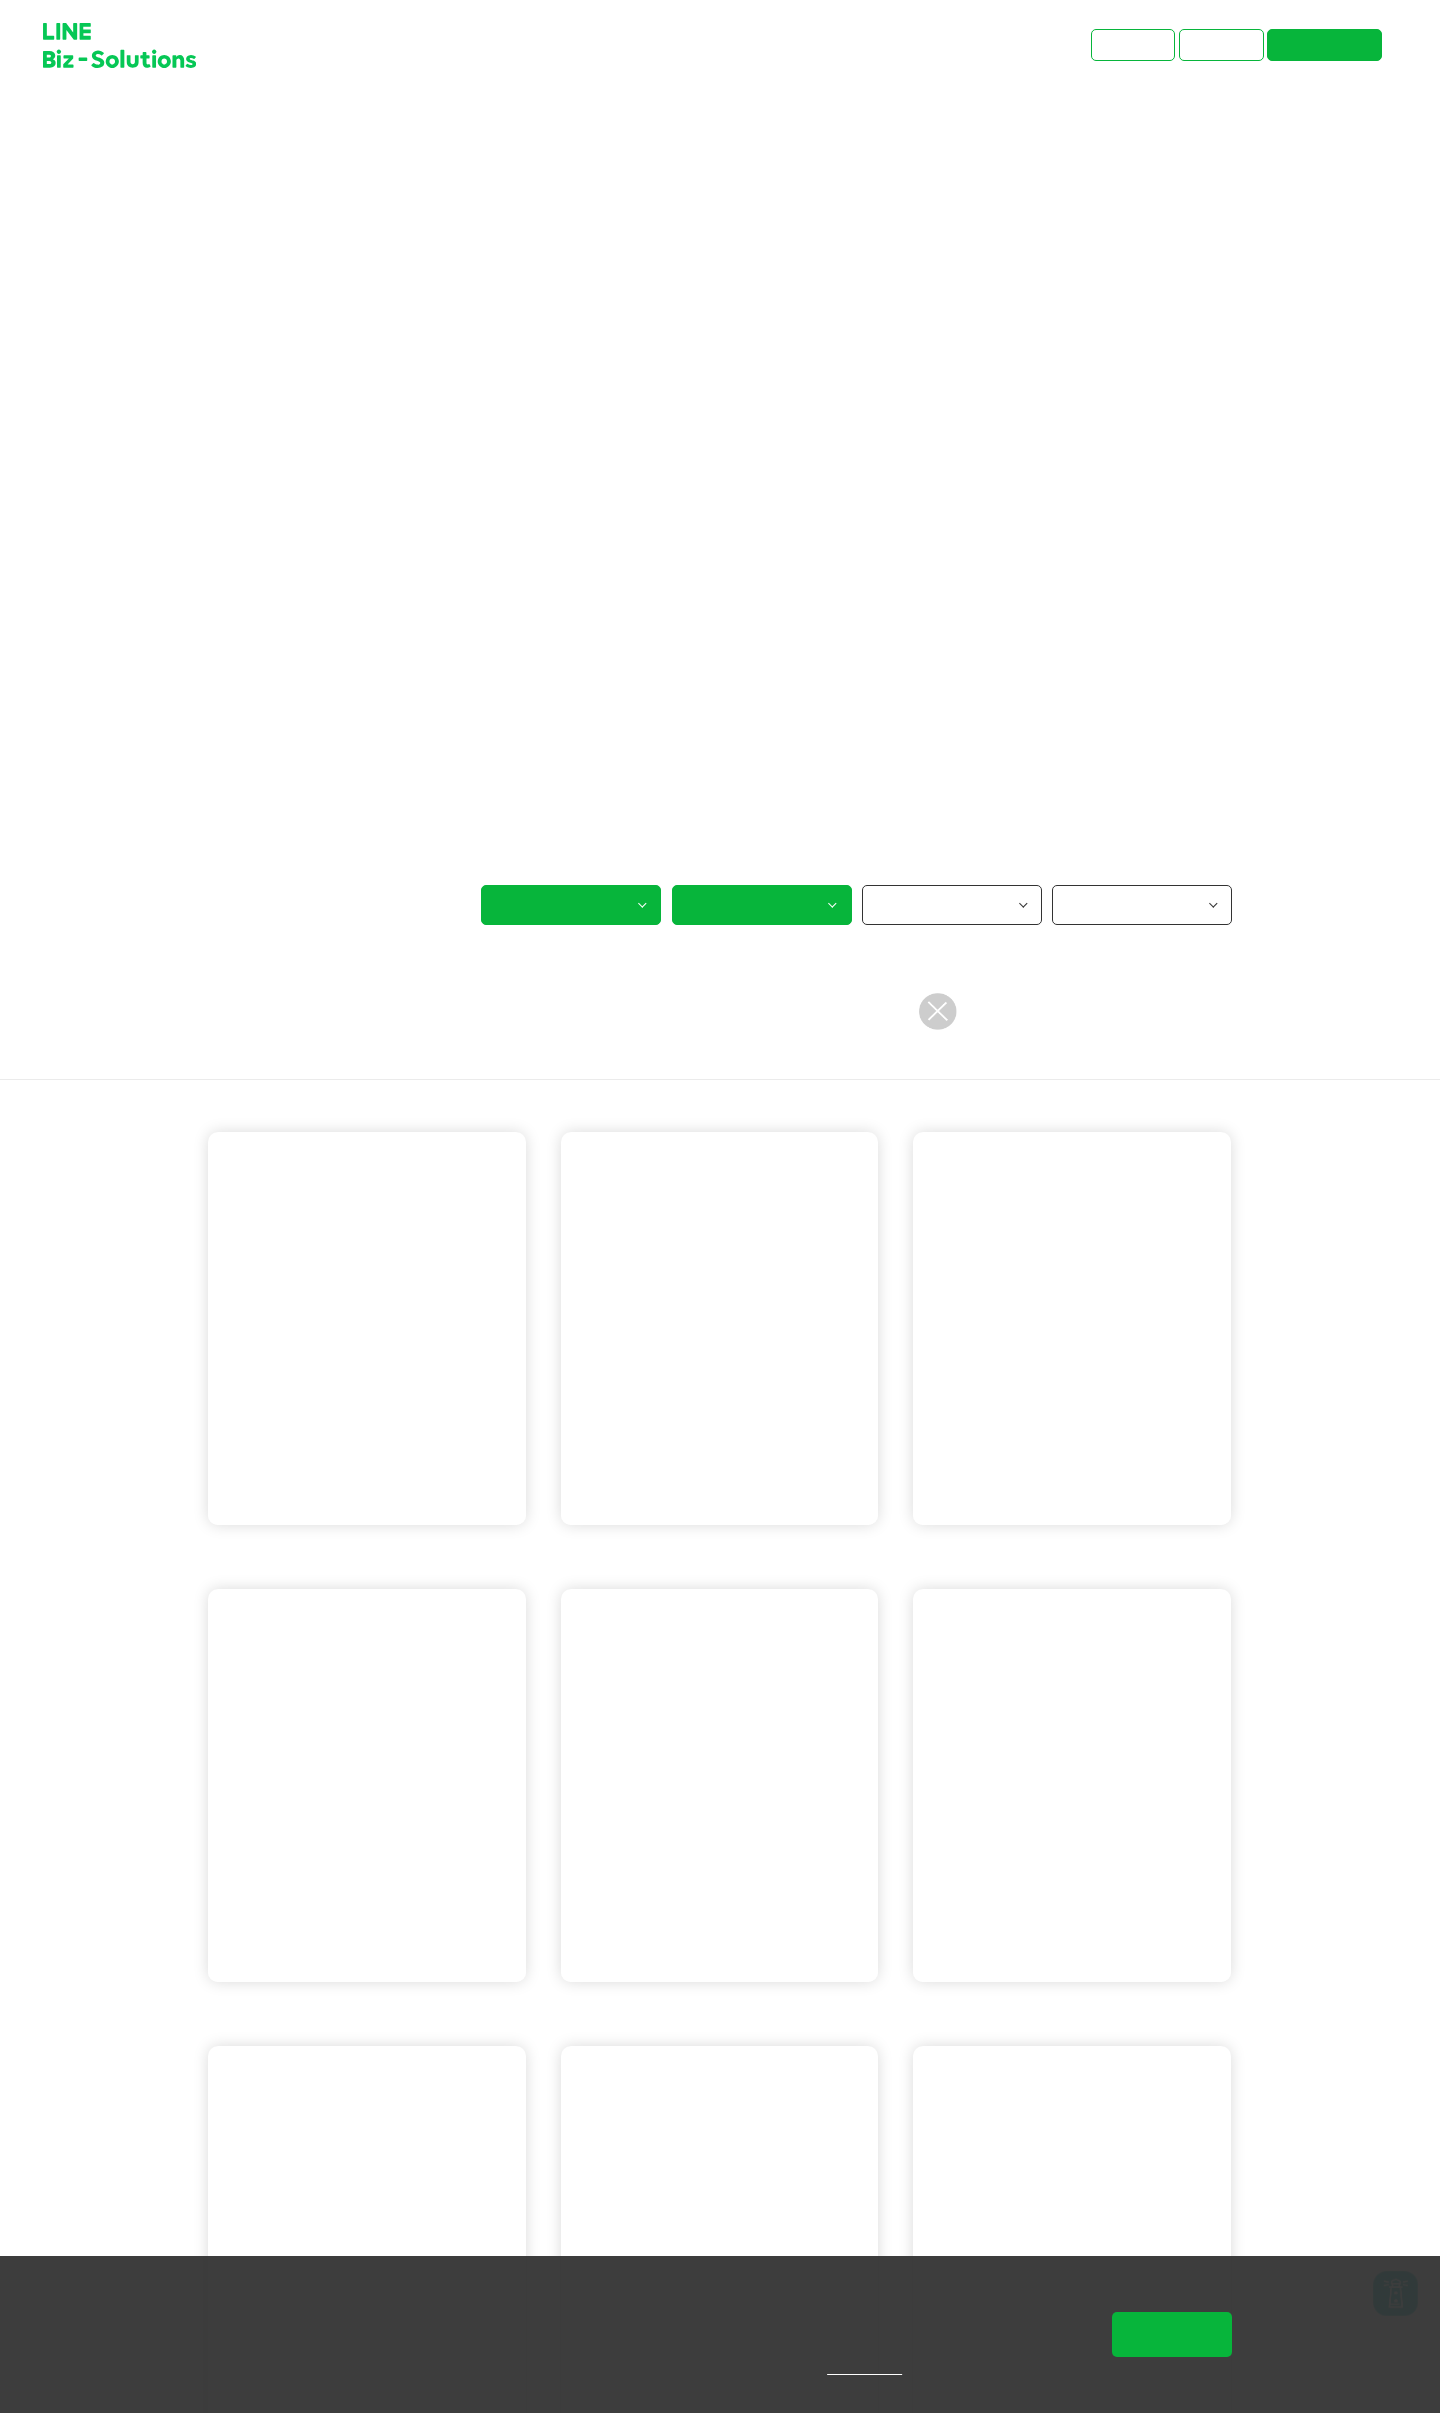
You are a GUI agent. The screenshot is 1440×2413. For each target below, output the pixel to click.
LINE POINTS (745, 2009)
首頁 (223, 122)
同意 (1172, 2334)
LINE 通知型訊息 (1110, 1552)
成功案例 (289, 122)
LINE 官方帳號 (285, 1552)
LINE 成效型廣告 (1110, 2009)
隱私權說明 (878, 2368)
